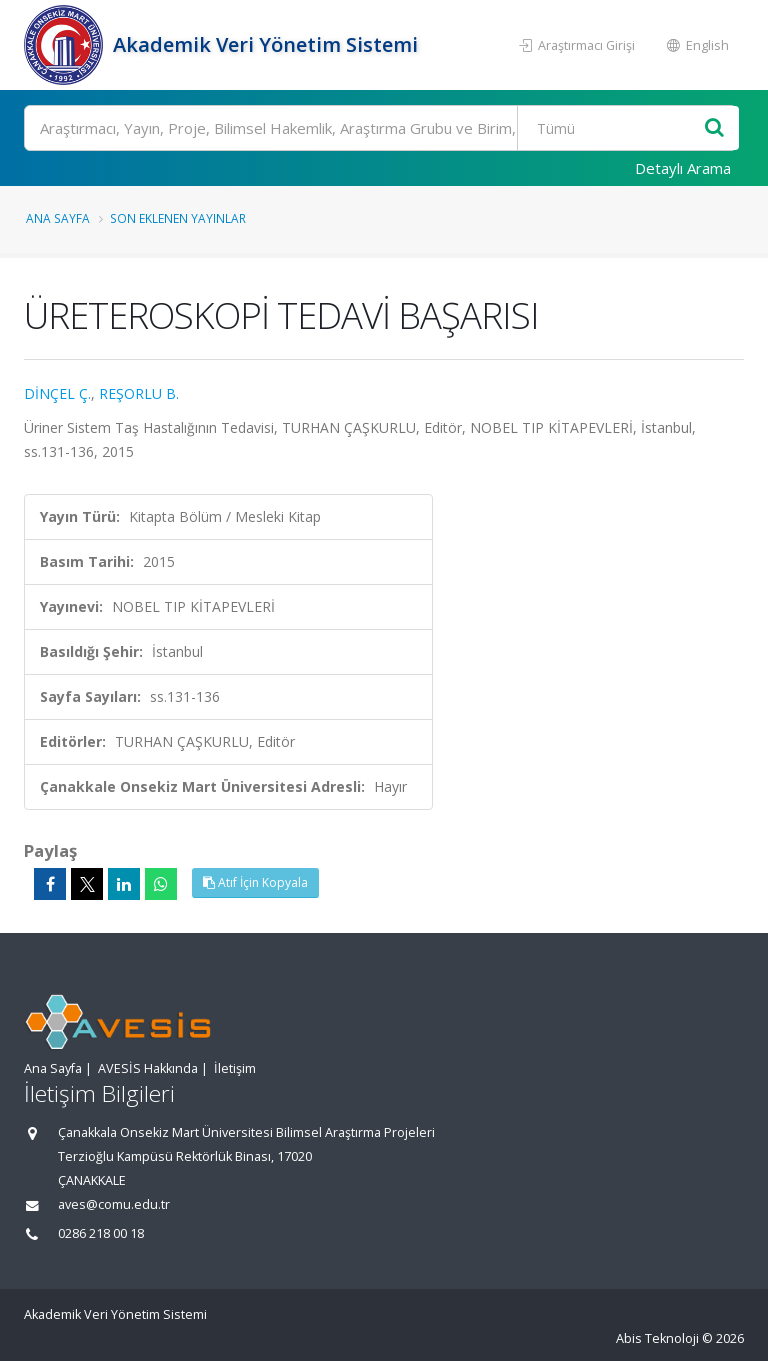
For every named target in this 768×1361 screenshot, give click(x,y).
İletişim (235, 1068)
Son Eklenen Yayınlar (178, 218)
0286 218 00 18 (101, 1233)
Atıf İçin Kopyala (255, 882)
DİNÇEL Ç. (57, 393)
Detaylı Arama (683, 168)
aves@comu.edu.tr (114, 1204)
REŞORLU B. (139, 393)
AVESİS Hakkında (148, 1068)
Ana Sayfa (58, 218)
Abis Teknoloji (657, 1338)
